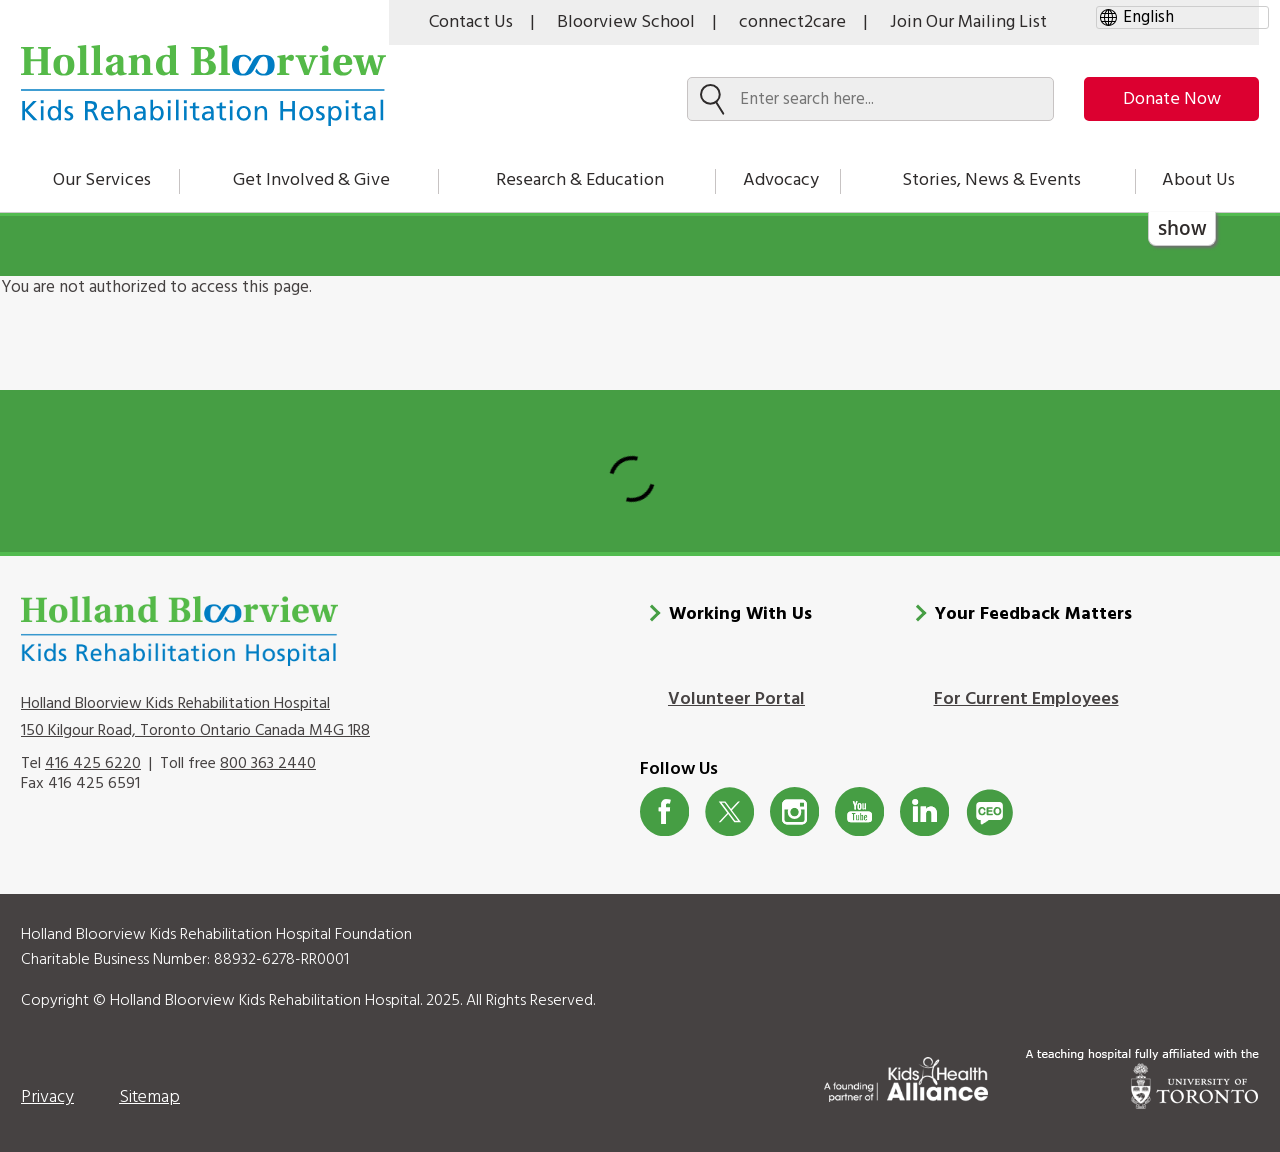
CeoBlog (989, 811)
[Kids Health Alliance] (906, 1075)
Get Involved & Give (311, 180)
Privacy (47, 1097)
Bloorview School (626, 22)
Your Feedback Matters (1033, 614)
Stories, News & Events (991, 180)
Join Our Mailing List (968, 22)
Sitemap (149, 1097)
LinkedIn (924, 811)
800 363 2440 (268, 764)
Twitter (729, 811)
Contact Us (471, 22)
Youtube (859, 811)
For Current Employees (1026, 699)
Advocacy (781, 180)
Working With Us (740, 614)
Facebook (664, 811)
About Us (1198, 180)
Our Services (102, 180)
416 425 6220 (93, 764)
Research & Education (580, 180)
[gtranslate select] (1182, 17)
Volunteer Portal (736, 699)
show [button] (1182, 227)
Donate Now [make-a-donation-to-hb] (1172, 99)
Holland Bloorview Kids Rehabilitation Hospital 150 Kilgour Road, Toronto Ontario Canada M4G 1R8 (195, 717)
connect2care (792, 22)
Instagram (794, 811)
